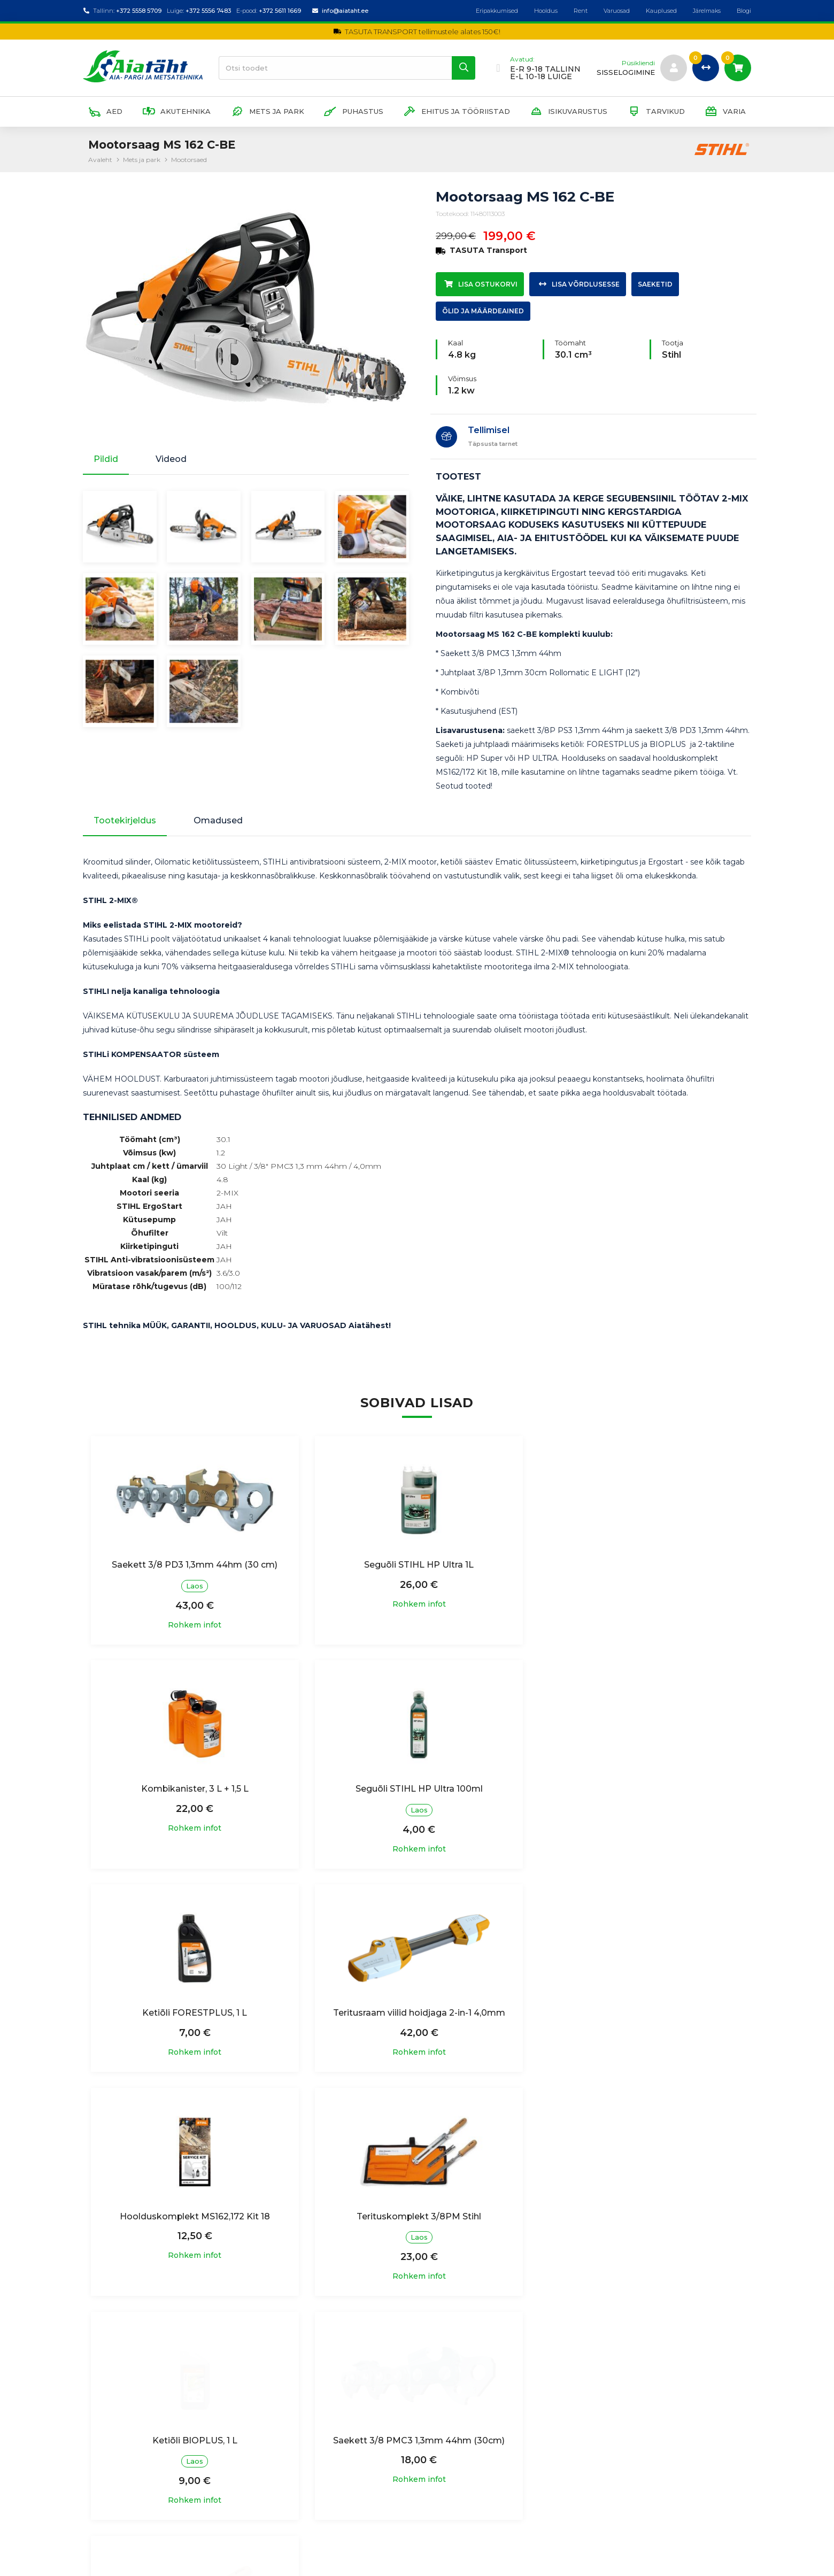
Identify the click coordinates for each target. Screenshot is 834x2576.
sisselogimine (626, 72)
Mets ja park (141, 160)
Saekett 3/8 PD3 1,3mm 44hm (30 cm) (194, 1565)
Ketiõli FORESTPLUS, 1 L (417, 1789)
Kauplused (661, 10)
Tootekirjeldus (125, 821)
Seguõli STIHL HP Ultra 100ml (194, 1789)
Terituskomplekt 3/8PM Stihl (417, 2013)
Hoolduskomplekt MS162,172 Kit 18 (194, 2013)
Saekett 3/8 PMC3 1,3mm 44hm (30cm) (194, 2238)
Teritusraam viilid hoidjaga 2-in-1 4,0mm (640, 1789)
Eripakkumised (497, 10)
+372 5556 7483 (208, 10)
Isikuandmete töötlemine (302, 2436)
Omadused (218, 821)
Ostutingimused (284, 2458)
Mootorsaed (189, 160)
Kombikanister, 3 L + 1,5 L (640, 1565)
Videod (171, 459)
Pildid (106, 459)
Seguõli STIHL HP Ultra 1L (417, 1565)
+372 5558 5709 (138, 10)
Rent (581, 10)
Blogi (744, 10)
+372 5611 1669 (280, 10)
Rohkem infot (194, 1625)
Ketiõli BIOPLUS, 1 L (639, 2013)
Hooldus (546, 10)
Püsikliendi (638, 63)
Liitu (730, 2470)
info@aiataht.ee (345, 10)
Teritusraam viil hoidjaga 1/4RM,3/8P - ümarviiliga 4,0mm (417, 2244)
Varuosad (617, 10)
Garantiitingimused (289, 2479)
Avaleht (100, 160)
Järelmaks (707, 10)
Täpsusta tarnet (493, 444)
